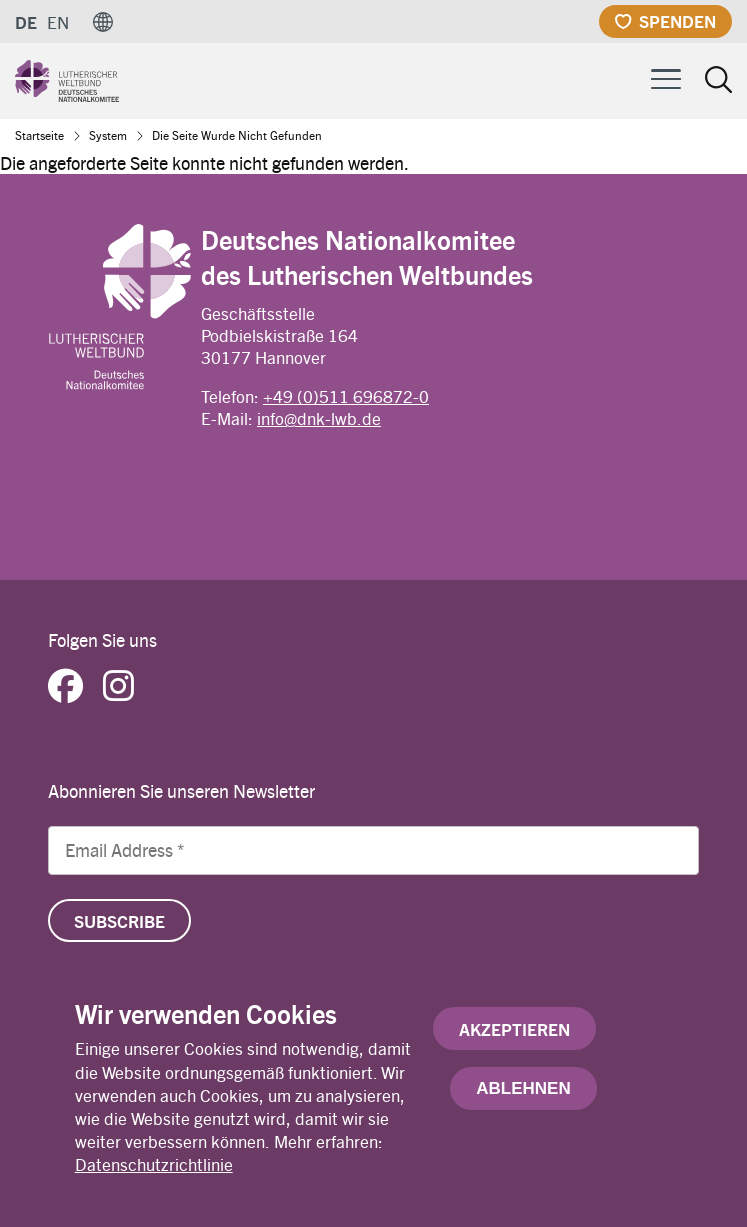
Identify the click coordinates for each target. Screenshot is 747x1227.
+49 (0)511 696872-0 (346, 396)
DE (26, 22)
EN (58, 22)
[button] (103, 22)
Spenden (677, 21)
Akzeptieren (514, 1033)
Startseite (39, 135)
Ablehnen (523, 1092)
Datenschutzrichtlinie (154, 1168)
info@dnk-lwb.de (319, 418)
